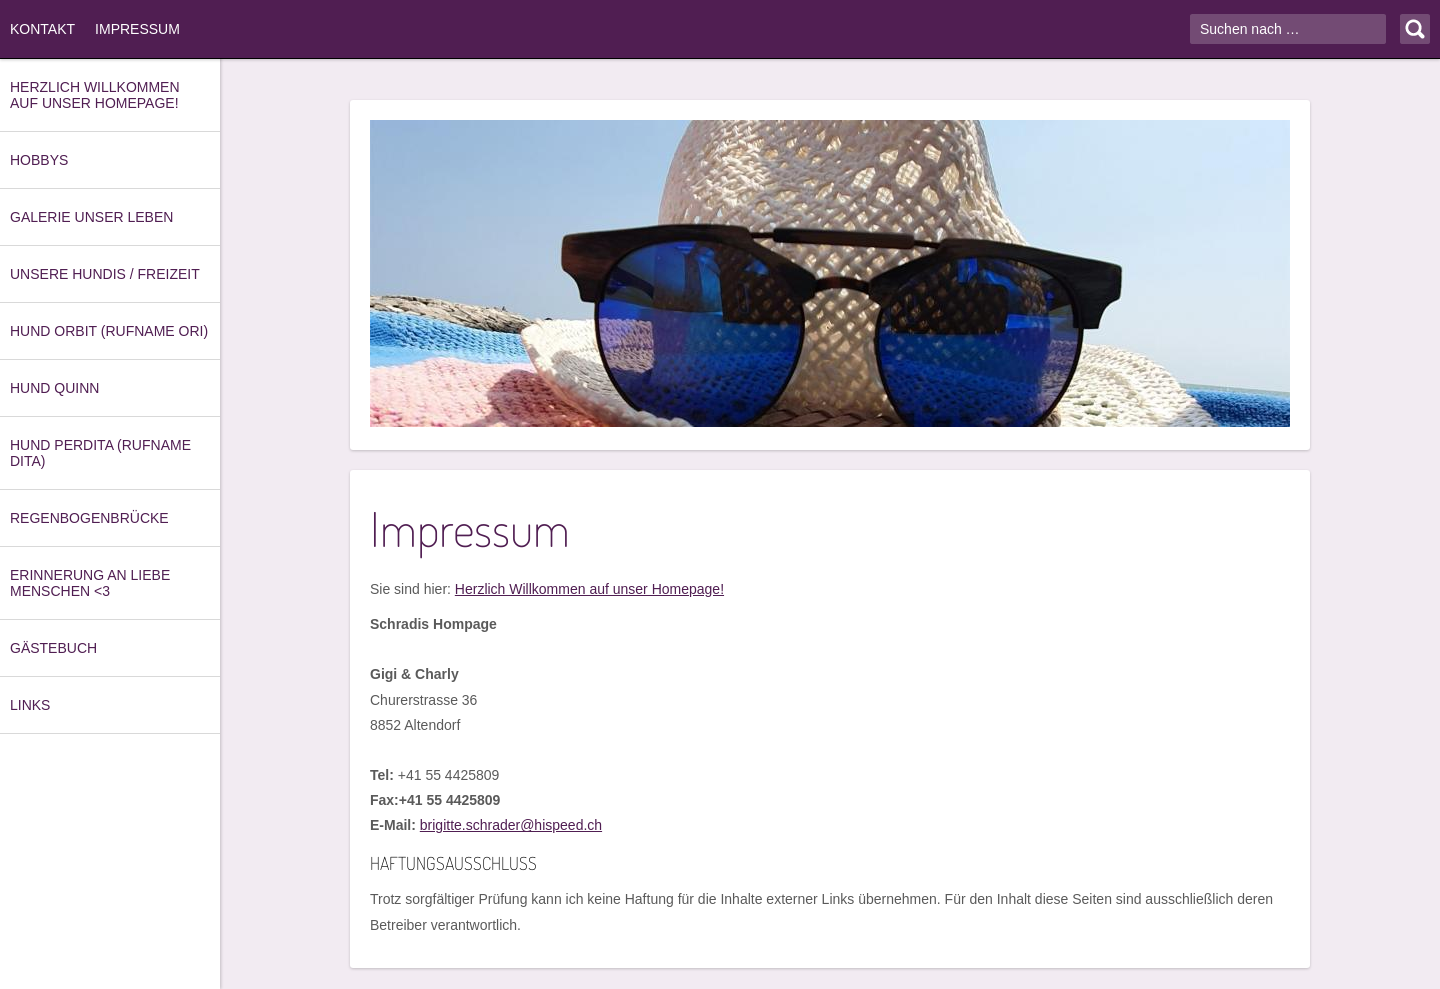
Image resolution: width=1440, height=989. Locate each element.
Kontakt (42, 29)
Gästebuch (53, 648)
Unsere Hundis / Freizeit (105, 274)
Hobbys (39, 160)
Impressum (137, 29)
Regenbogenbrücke (89, 518)
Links (30, 705)
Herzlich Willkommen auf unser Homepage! (95, 95)
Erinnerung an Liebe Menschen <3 (90, 583)
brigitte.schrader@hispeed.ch (511, 825)
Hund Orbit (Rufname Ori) (109, 331)
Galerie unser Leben (91, 217)
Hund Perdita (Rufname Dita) (100, 453)
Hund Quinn (54, 388)
